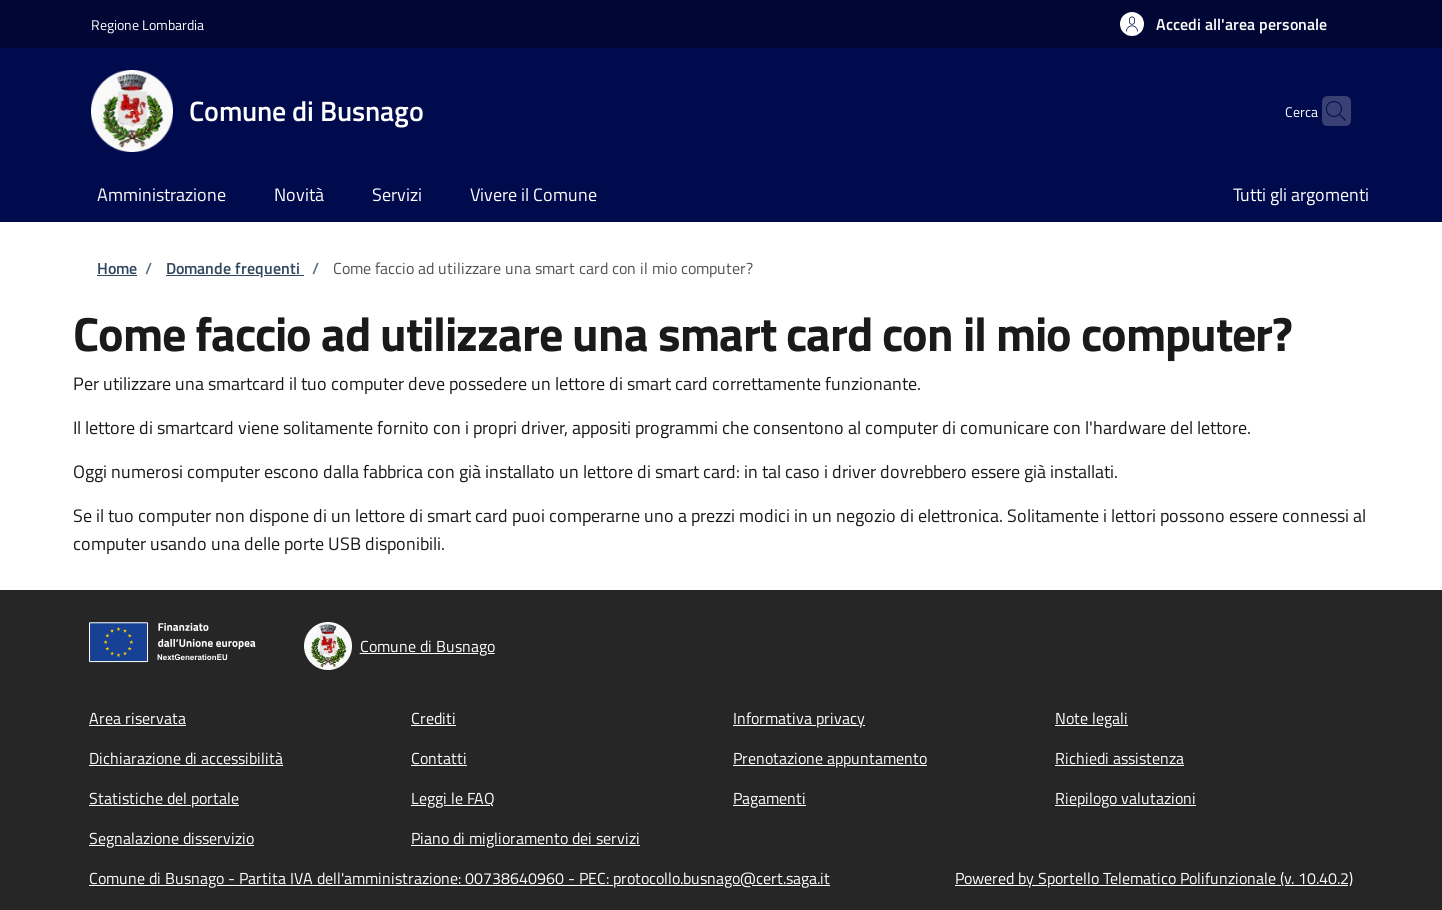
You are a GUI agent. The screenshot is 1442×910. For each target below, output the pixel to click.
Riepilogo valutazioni (1125, 798)
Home (117, 268)
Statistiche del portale (164, 798)
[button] (1223, 24)
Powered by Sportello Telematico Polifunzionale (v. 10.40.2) (1154, 878)
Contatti (439, 758)
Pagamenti (769, 798)
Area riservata (137, 718)
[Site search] (1327, 111)
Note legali (1091, 718)
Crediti (433, 718)
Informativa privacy (799, 718)
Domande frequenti (235, 268)
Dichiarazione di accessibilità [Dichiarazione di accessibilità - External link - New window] (186, 758)
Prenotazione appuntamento (830, 758)
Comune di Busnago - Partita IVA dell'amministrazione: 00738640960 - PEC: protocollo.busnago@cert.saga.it (459, 878)
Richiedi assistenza (1119, 758)
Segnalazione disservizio (171, 838)
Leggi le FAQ (453, 798)
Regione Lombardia (147, 24)
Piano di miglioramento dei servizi (525, 838)
